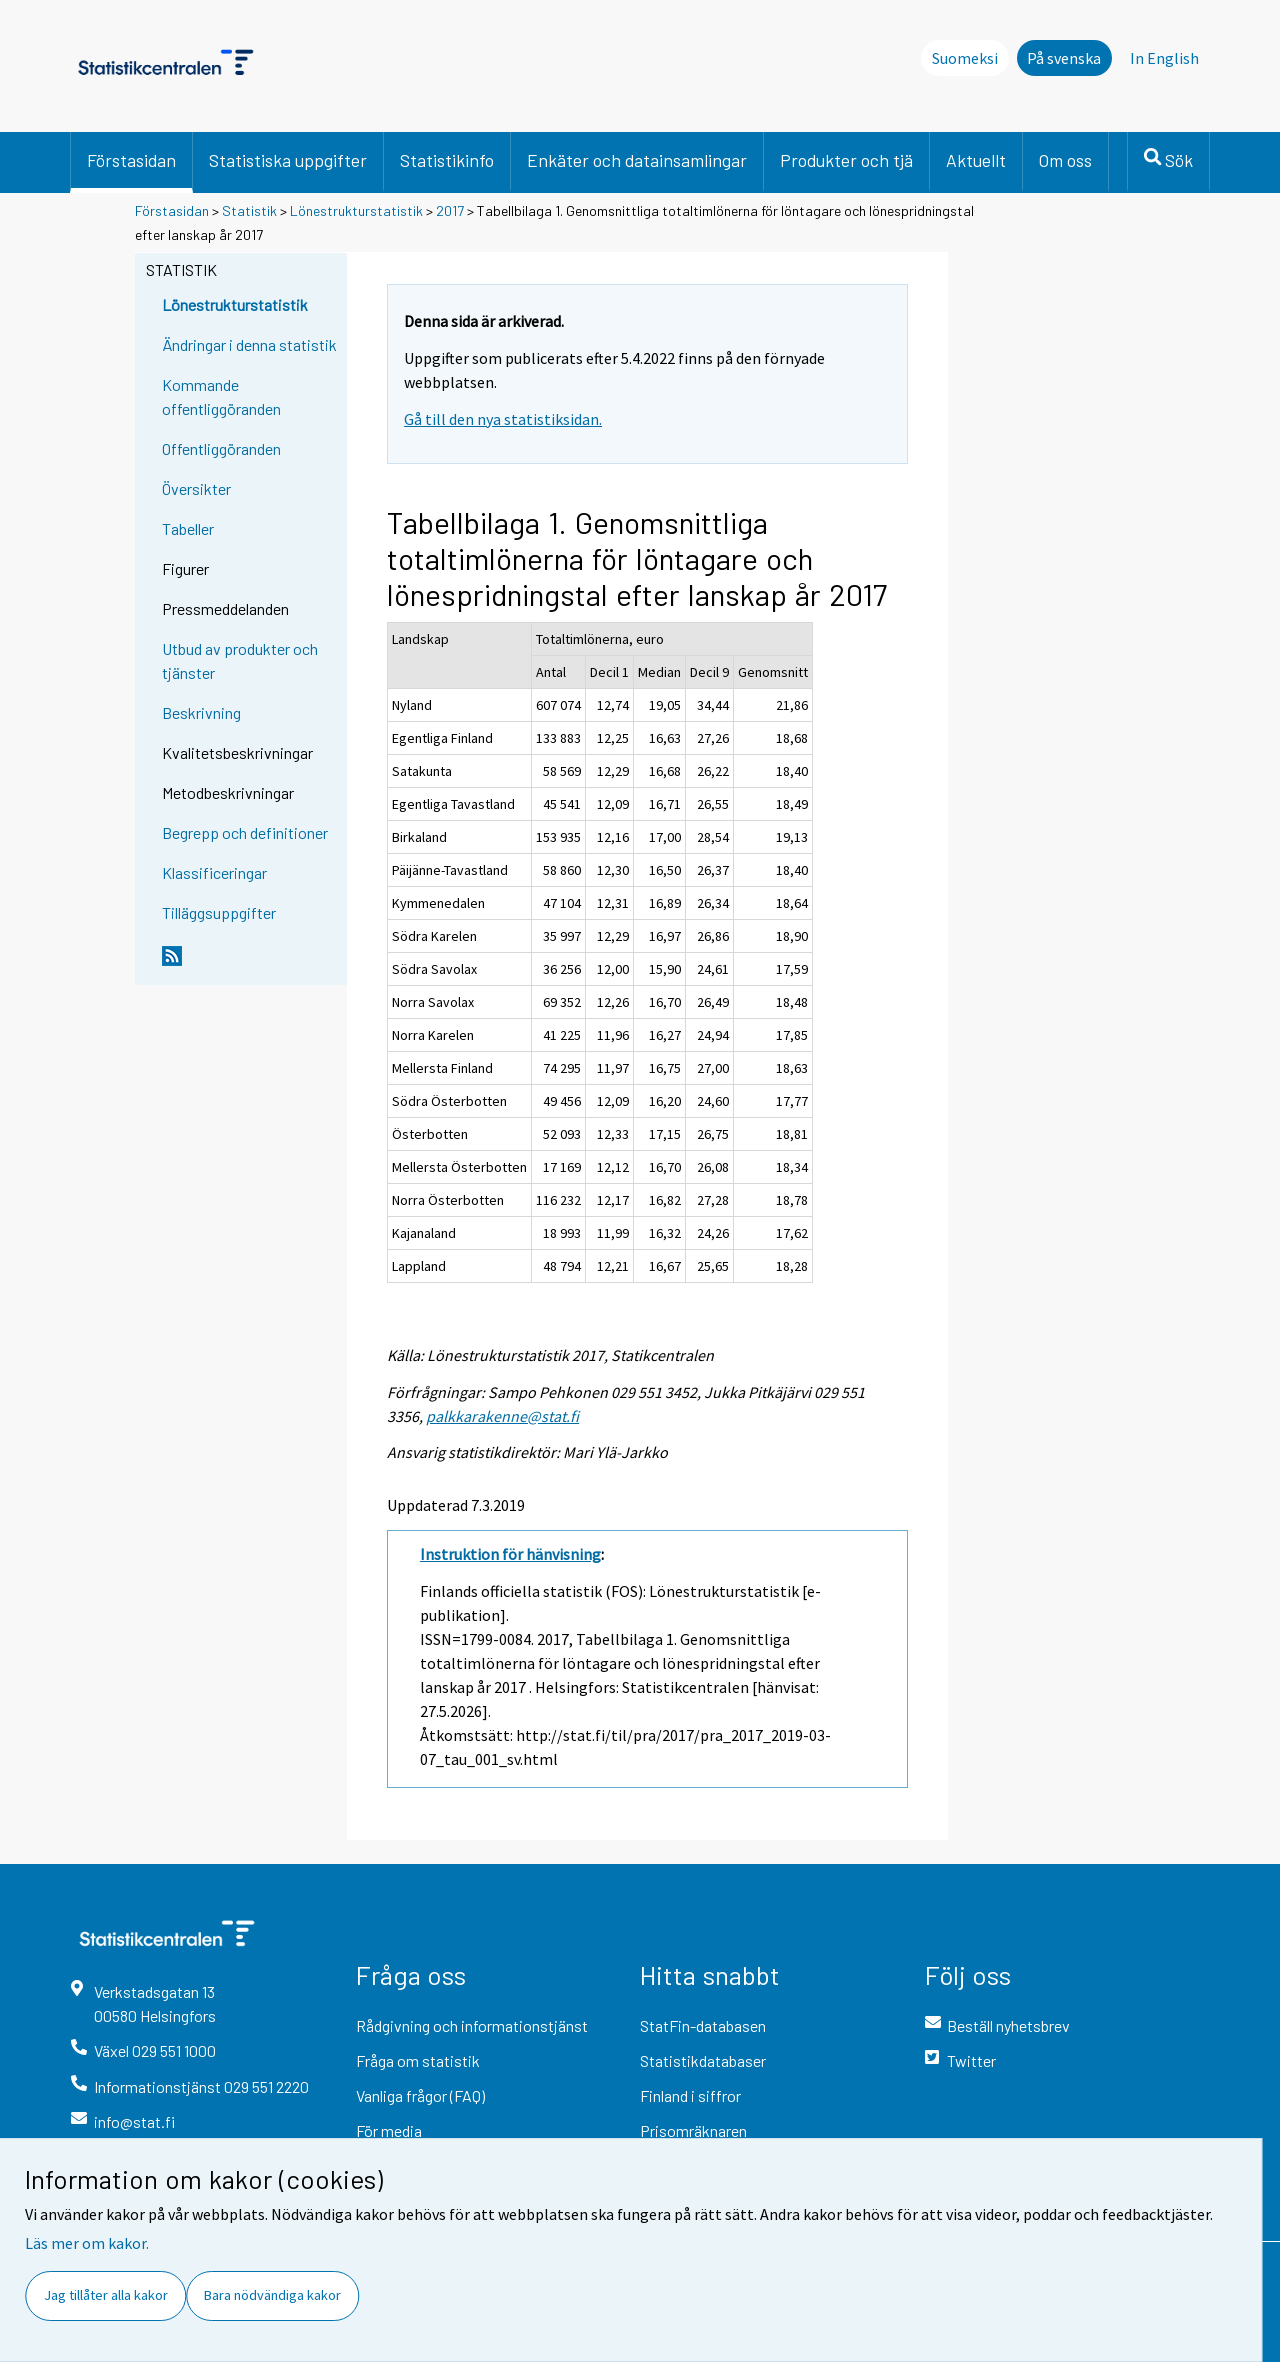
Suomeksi (965, 58)
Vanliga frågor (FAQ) (420, 2095)
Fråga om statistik (418, 2060)
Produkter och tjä (846, 160)
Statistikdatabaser (703, 2060)
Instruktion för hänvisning (510, 1554)
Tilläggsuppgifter (219, 912)
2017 (450, 210)
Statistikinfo (447, 160)
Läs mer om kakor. (87, 2243)
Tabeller (188, 528)
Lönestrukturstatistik (358, 210)
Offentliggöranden (221, 448)
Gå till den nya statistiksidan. (503, 419)
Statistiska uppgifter (288, 160)
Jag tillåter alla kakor (106, 2295)
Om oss (1065, 160)
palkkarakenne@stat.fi (502, 1416)
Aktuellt (976, 160)
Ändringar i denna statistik (249, 344)
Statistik (249, 210)
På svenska (1064, 58)
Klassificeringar (214, 872)
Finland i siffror (690, 2095)
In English (1164, 58)
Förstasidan (131, 160)
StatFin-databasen (703, 2025)
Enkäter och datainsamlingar (637, 160)
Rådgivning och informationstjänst (472, 2025)
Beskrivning (201, 712)
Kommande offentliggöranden (221, 396)
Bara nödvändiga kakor (272, 2295)
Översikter (196, 488)
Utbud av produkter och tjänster (240, 660)
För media (389, 2130)
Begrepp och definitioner (245, 832)
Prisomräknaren (693, 2130)
